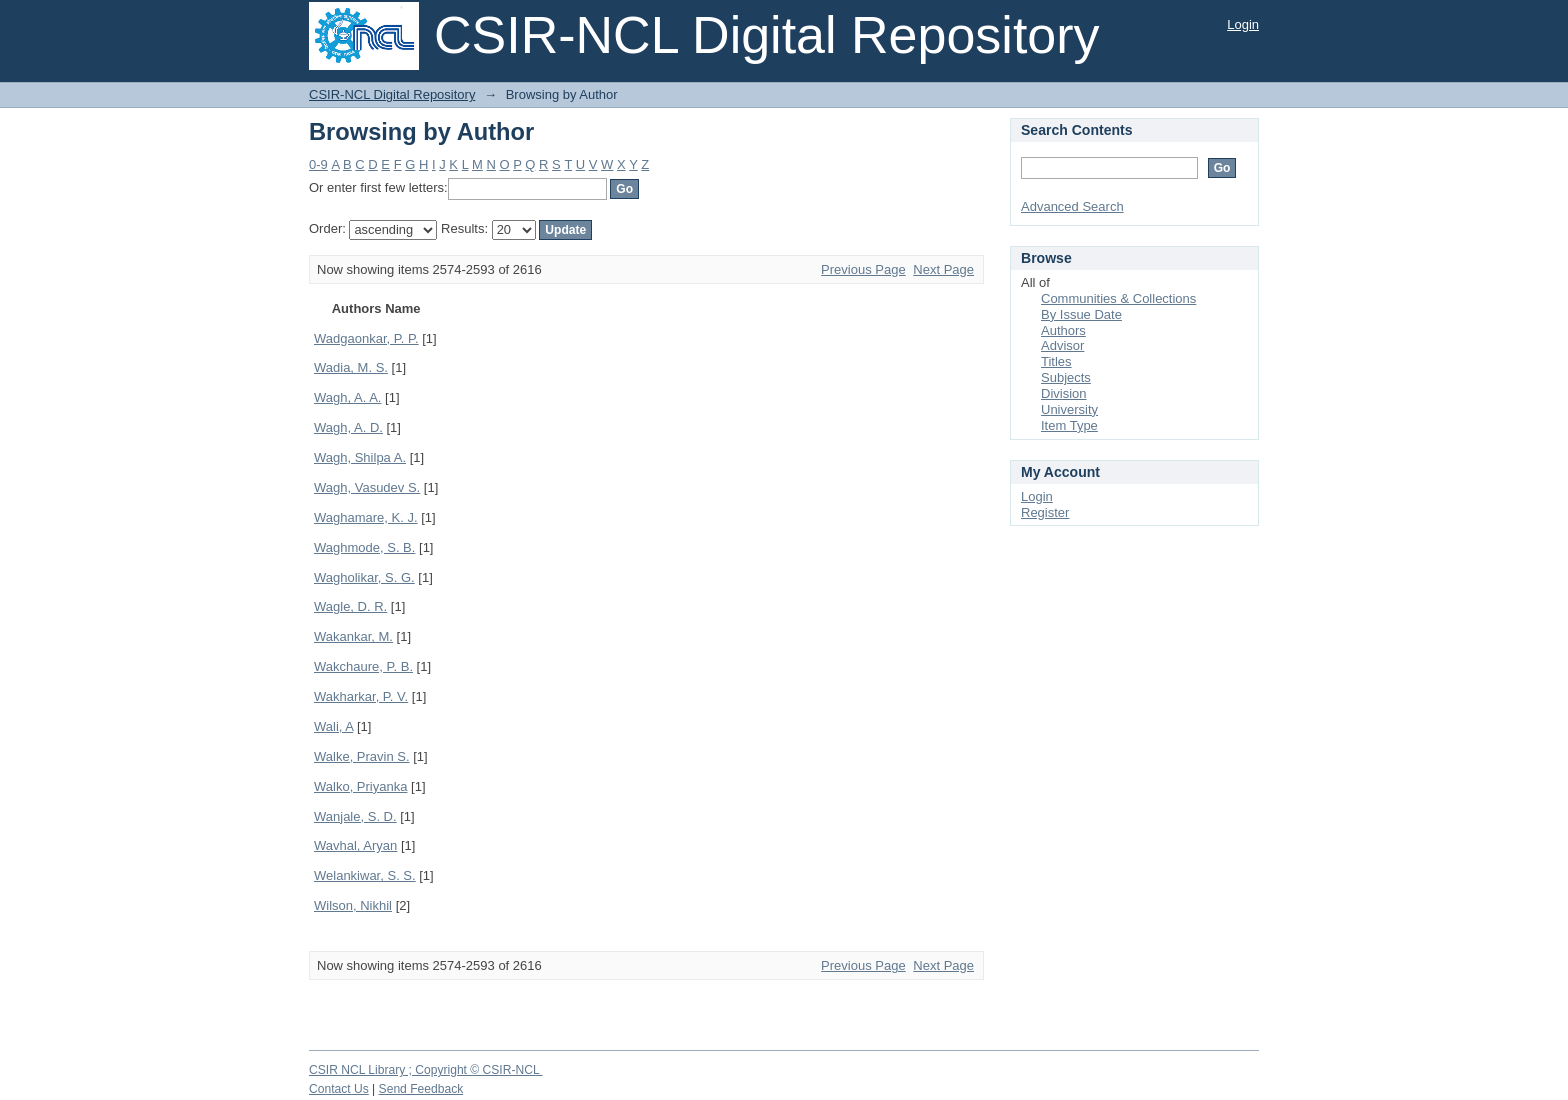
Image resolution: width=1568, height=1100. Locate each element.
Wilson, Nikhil (353, 905)
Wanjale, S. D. (355, 816)
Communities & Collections (1118, 298)
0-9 (318, 164)
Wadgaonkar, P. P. (366, 338)
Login (1243, 24)
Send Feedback (421, 1089)
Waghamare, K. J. (366, 517)
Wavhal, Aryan (355, 845)
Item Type (1069, 425)
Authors (1063, 330)
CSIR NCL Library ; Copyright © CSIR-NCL (426, 1070)
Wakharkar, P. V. (361, 696)
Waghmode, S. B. (364, 547)
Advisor (1062, 345)
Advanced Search (1072, 206)
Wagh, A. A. (347, 397)
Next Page (943, 269)
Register (1045, 512)
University (1069, 409)
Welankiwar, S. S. (365, 875)
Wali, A (333, 726)
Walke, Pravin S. (362, 756)
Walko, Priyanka (360, 786)
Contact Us (339, 1089)
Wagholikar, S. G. (364, 577)
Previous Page (863, 269)
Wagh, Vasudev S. (367, 487)
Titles (1056, 361)
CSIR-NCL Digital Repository (392, 94)
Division (1064, 393)
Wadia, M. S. (351, 367)
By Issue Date (1081, 314)
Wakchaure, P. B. (363, 666)
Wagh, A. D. (348, 427)
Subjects (1066, 377)
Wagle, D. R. (350, 606)
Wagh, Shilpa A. (360, 457)
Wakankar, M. (353, 636)
